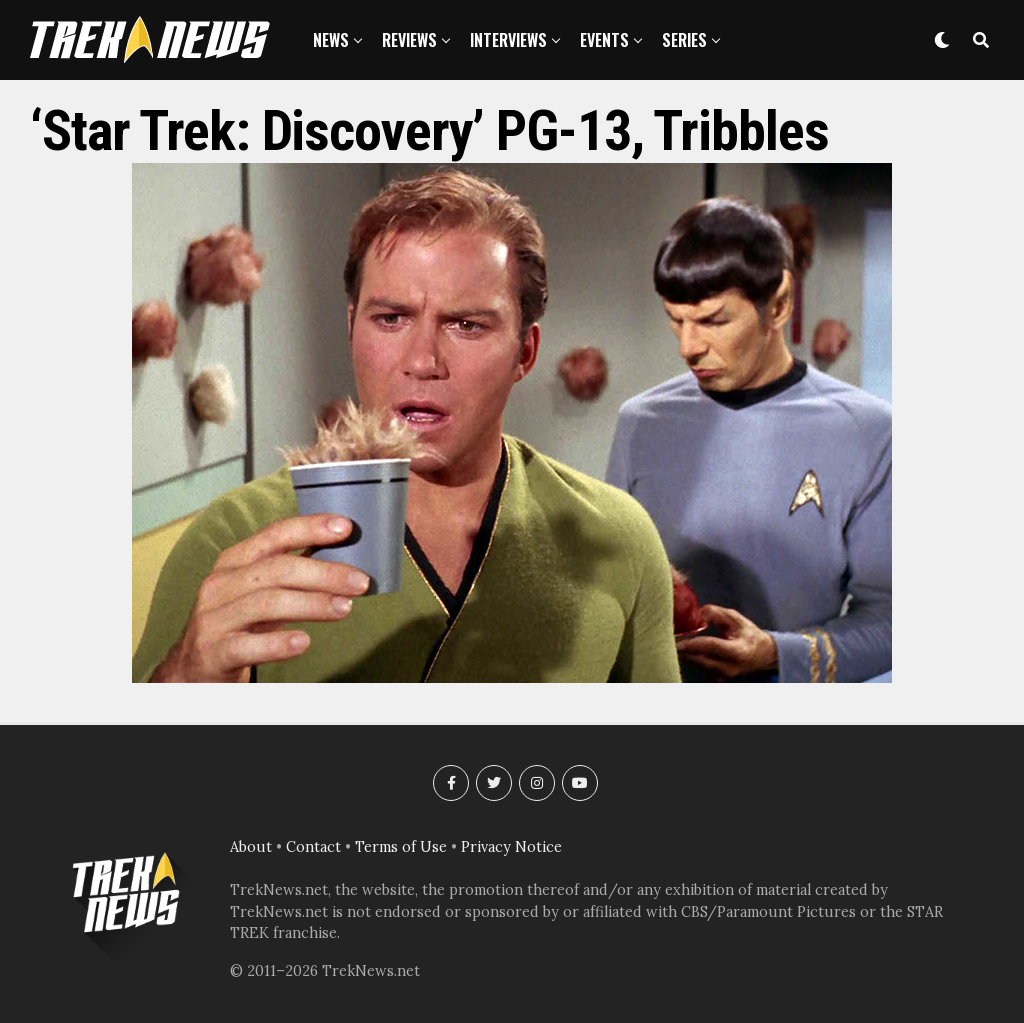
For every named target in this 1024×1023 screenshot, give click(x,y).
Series (684, 40)
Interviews (508, 40)
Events (604, 40)
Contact (313, 847)
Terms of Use (401, 847)
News (331, 40)
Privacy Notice (511, 847)
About (251, 847)
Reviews (409, 40)
